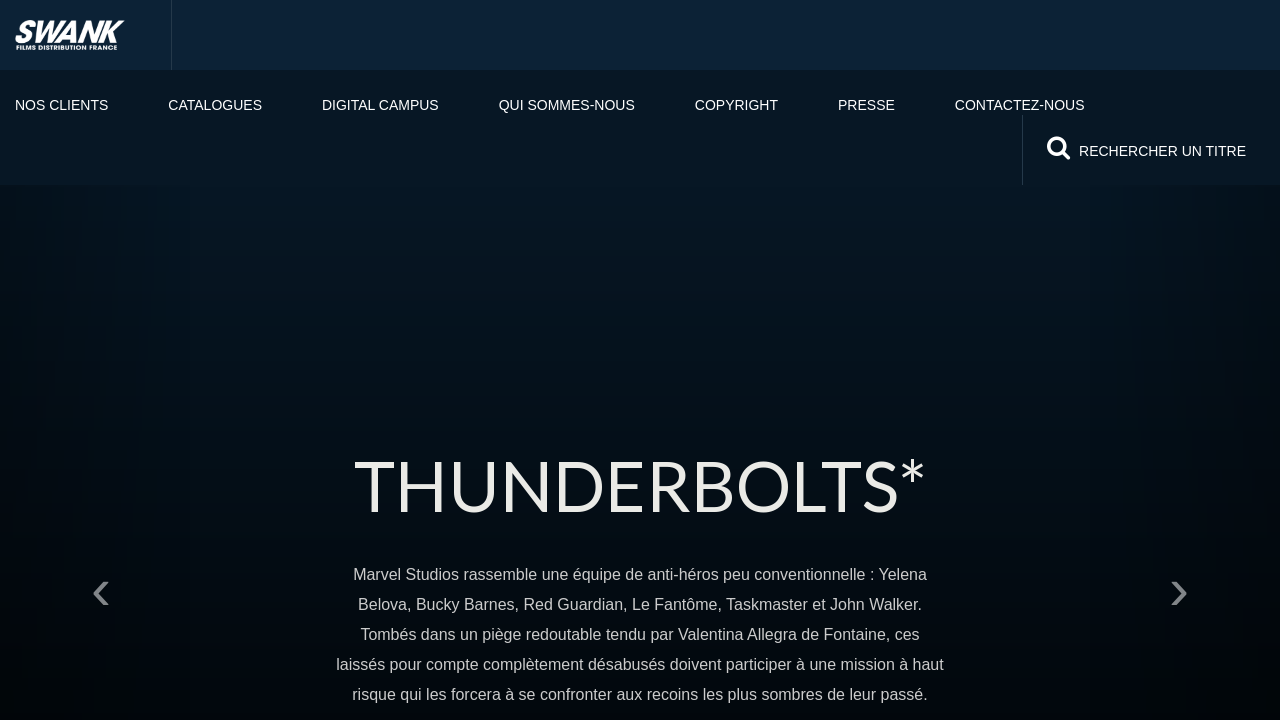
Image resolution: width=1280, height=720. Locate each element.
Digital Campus (380, 105)
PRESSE (866, 105)
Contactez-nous (1020, 105)
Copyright (736, 105)
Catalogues (215, 105)
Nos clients (61, 105)
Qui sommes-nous (567, 105)
